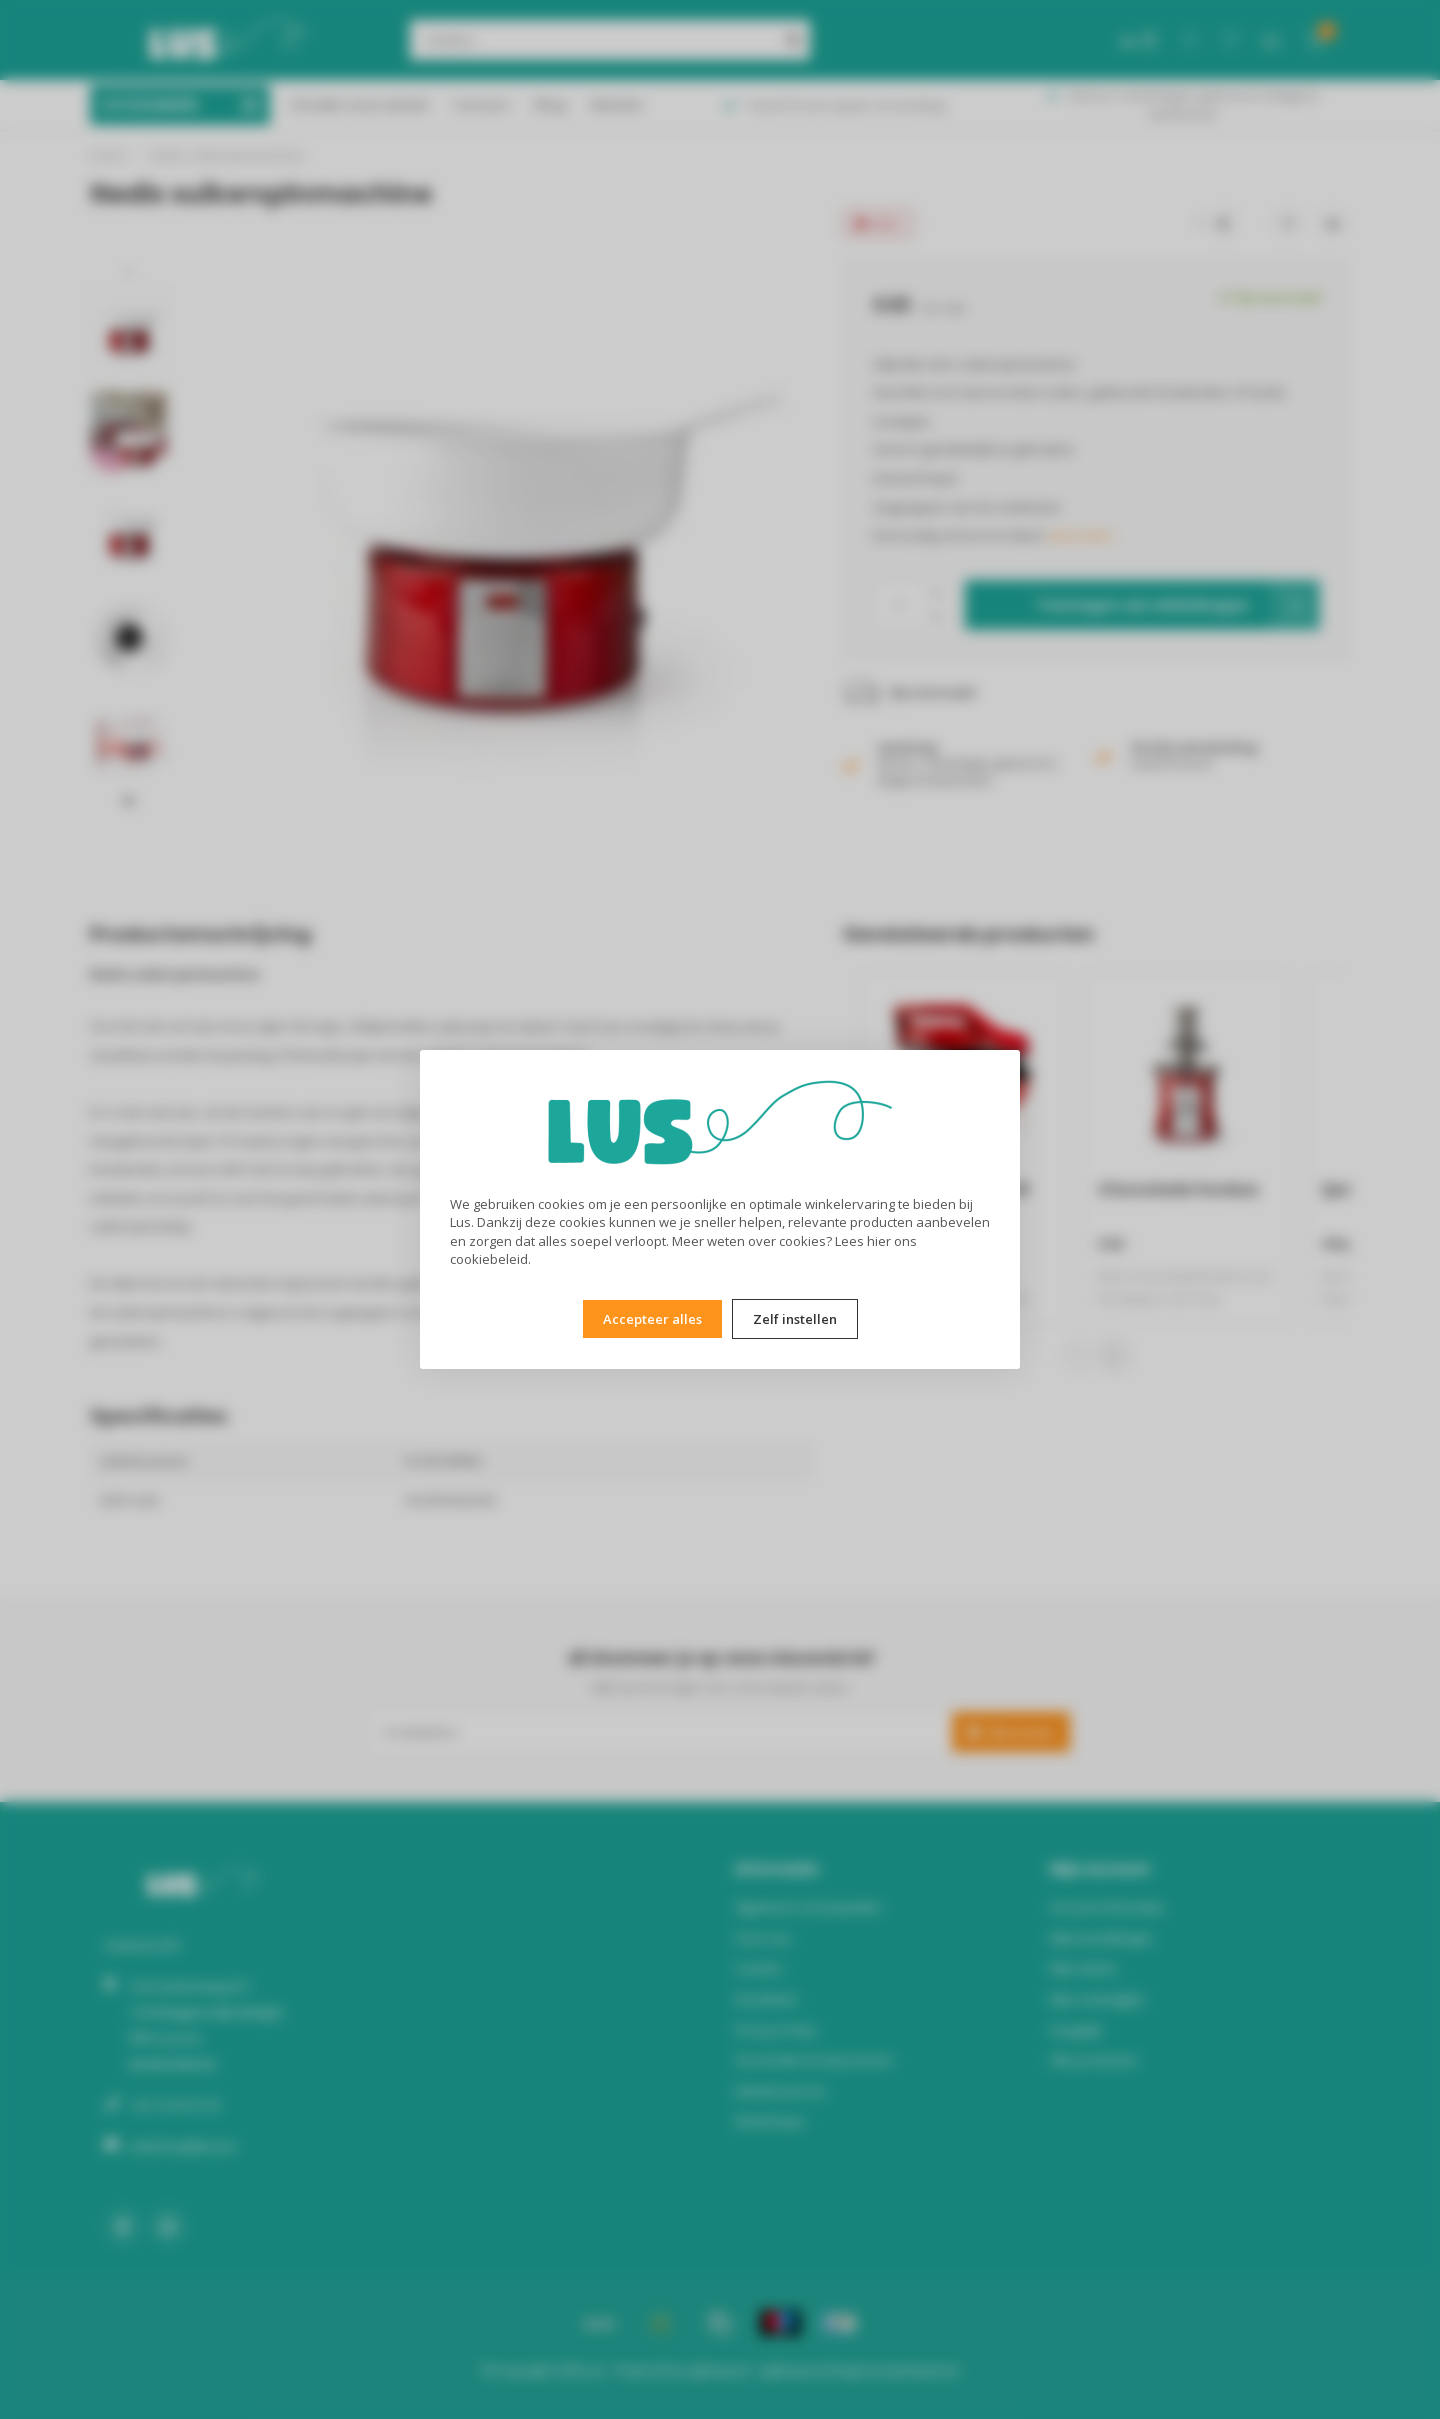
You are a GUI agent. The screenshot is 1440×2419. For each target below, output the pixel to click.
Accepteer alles (652, 1319)
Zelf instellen (795, 1319)
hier (879, 1241)
